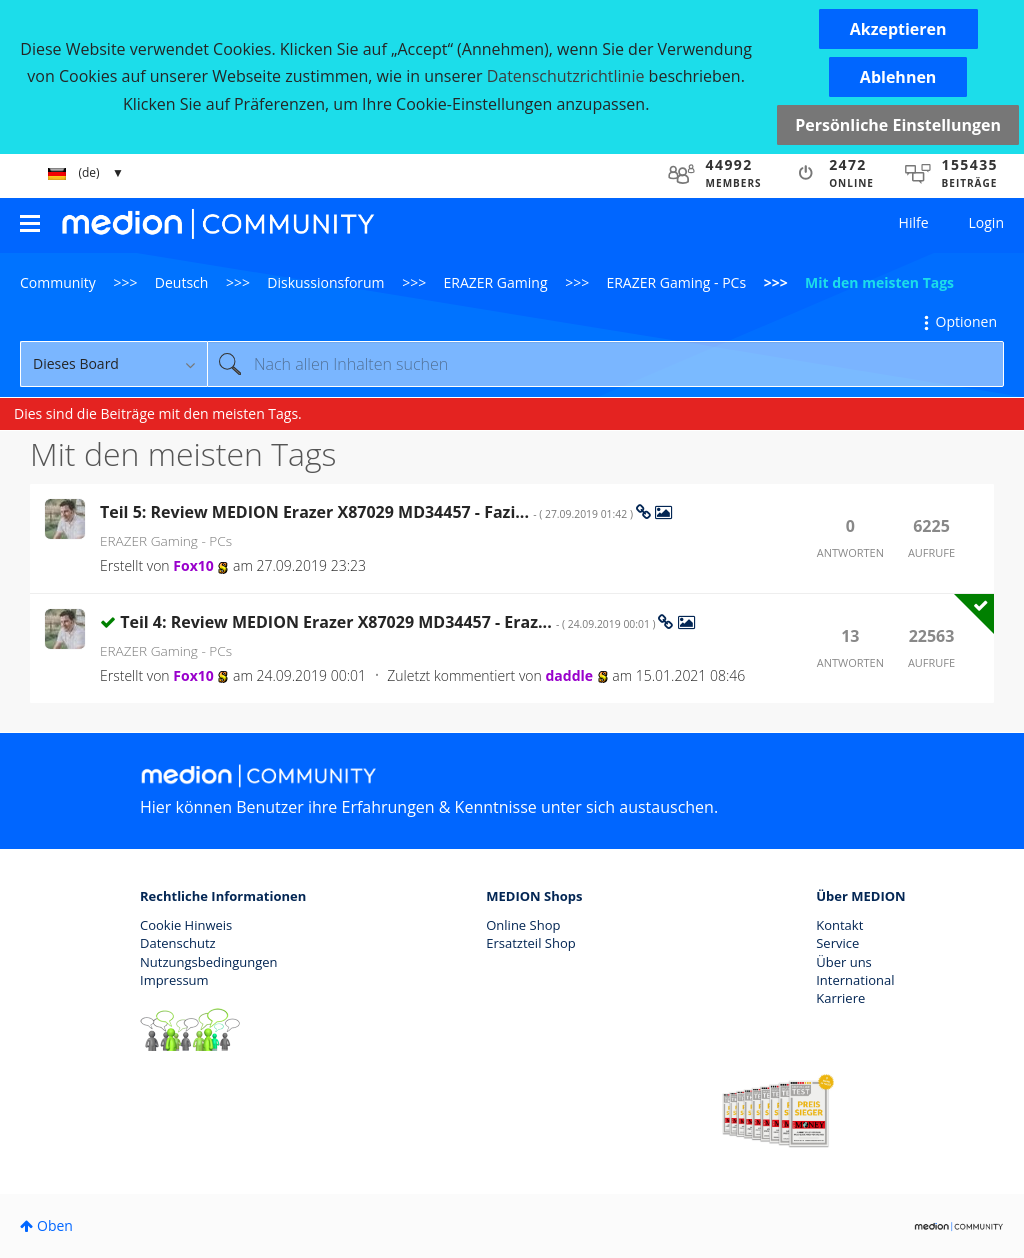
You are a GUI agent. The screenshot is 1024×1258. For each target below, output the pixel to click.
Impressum (174, 980)
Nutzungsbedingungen (208, 962)
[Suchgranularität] (113, 364)
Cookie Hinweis (186, 925)
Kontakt (839, 925)
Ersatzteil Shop (530, 943)
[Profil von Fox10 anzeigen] (193, 565)
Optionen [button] (966, 321)
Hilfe (914, 222)
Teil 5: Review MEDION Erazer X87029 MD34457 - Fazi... (368, 512)
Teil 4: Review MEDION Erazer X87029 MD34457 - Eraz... (389, 622)
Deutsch (182, 282)
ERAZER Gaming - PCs (676, 282)
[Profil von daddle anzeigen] (569, 675)
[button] (898, 29)
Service (837, 943)
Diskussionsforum (325, 282)
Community (58, 282)
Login (986, 222)
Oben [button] (55, 1225)
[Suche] (605, 364)
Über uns (844, 962)
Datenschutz (178, 943)
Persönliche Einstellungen (898, 125)
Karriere (840, 998)
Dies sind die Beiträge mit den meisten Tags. (158, 413)
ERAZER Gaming (496, 282)
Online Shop (523, 925)
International (855, 980)
